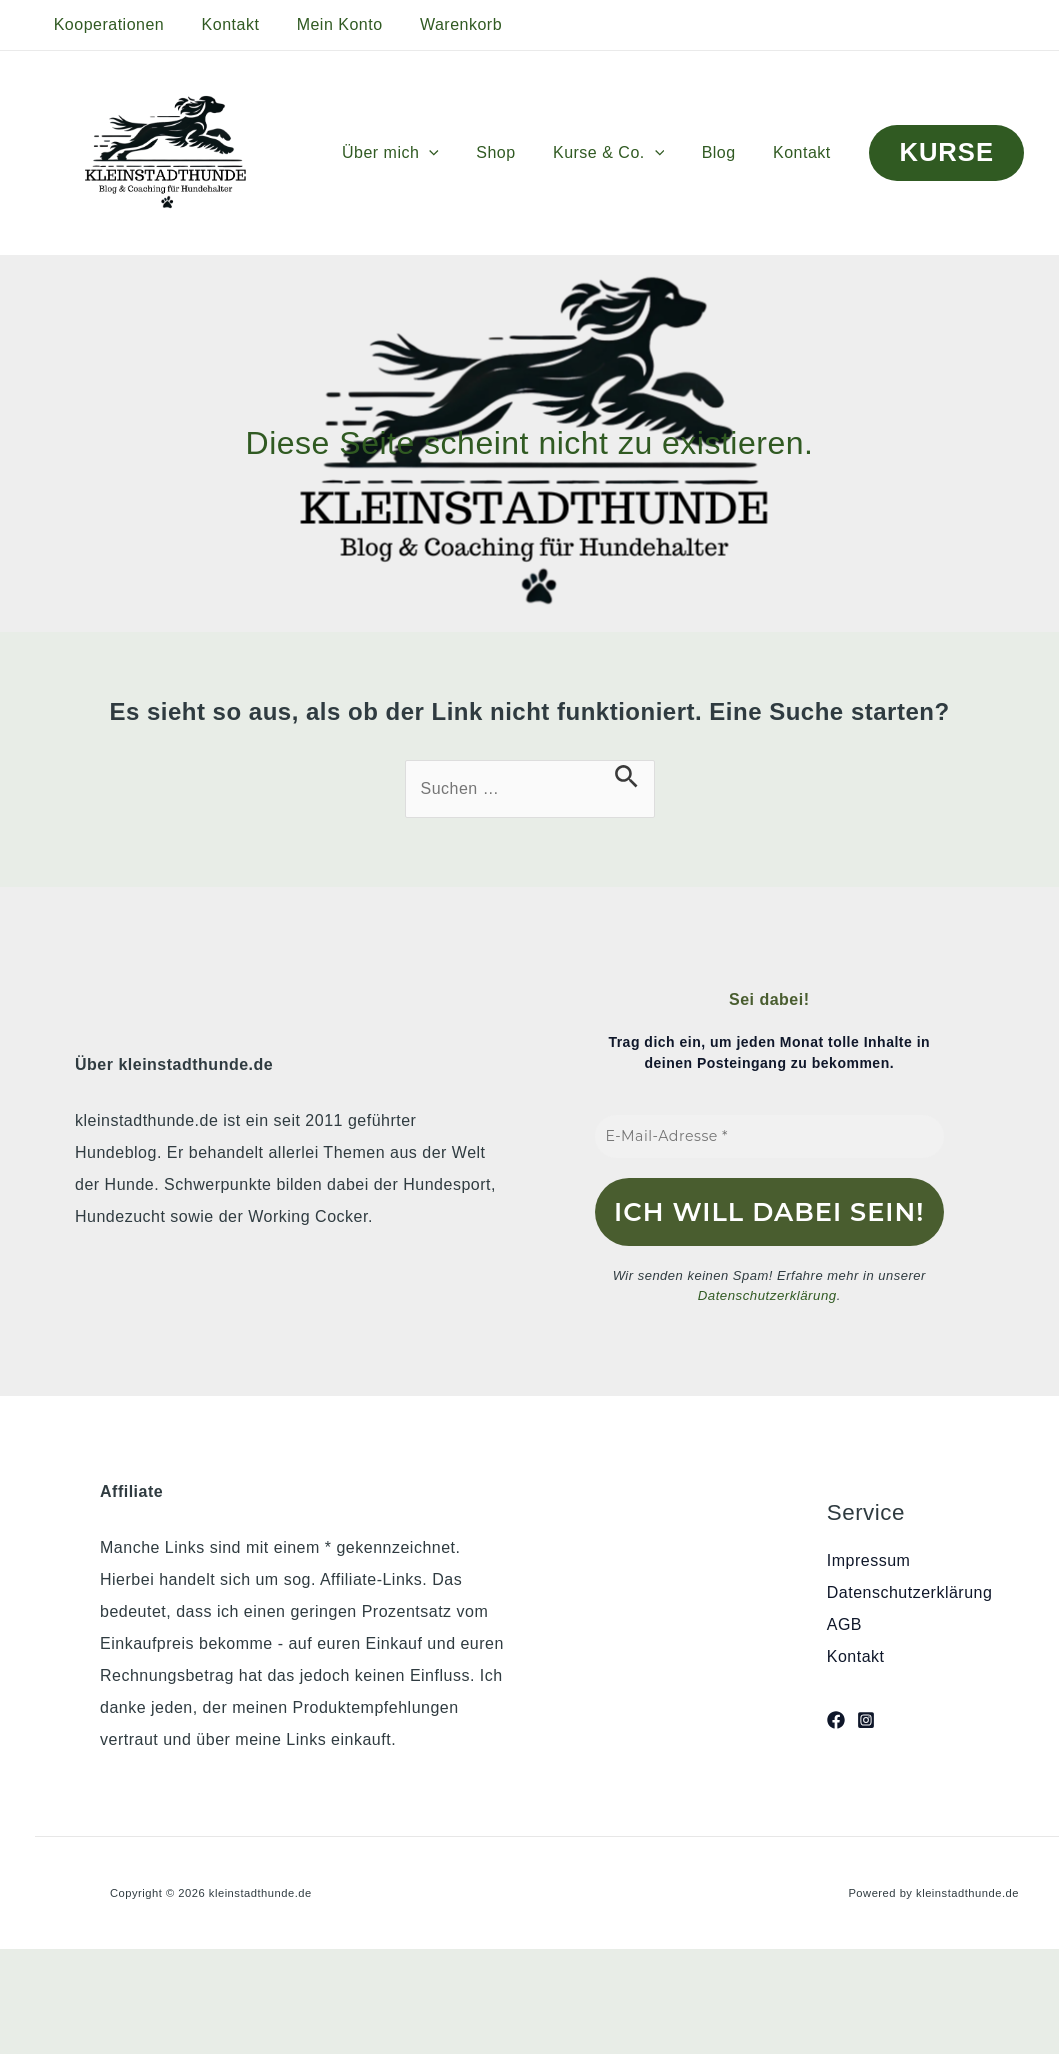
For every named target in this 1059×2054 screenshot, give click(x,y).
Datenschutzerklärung (767, 1295)
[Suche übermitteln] (626, 776)
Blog (727, 152)
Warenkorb (442, 24)
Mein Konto (326, 24)
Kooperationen (106, 24)
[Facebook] (836, 1720)
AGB (844, 1624)
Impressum (869, 1560)
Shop (514, 152)
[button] (453, 153)
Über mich (414, 153)
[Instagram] (866, 1720)
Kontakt (223, 24)
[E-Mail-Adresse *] (770, 1136)
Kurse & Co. (621, 153)
